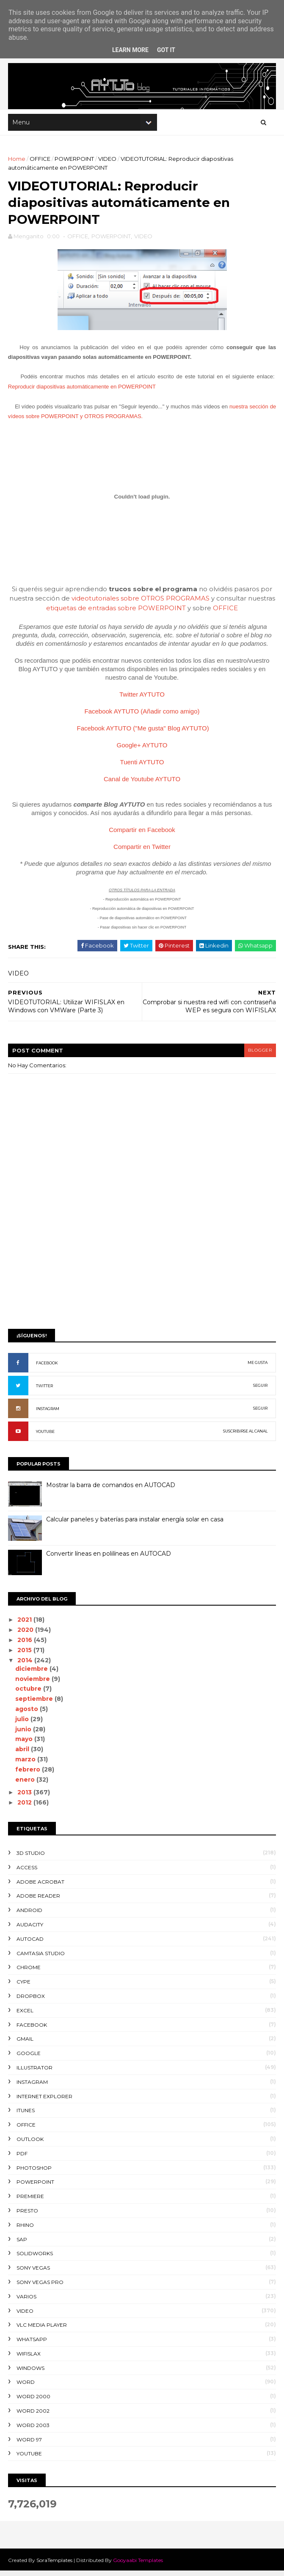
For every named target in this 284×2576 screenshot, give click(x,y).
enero (26, 1784)
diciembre (33, 1674)
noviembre (34, 1684)
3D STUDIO (31, 1858)
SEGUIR (260, 1391)
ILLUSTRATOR (35, 2073)
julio (23, 1724)
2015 (26, 1655)
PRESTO (28, 2215)
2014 (26, 1665)
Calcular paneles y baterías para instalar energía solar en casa (135, 1525)
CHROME (29, 1973)
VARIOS (27, 2301)
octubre (30, 1694)
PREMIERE (30, 2202)
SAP (22, 2244)
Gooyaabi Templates (138, 2565)
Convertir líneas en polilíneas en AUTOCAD (109, 1559)
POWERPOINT (74, 160)
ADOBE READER (39, 1901)
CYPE (24, 1987)
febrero (29, 1774)
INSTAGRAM (48, 1414)
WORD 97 (29, 2444)
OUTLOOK (30, 2144)
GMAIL (25, 2044)
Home (17, 160)
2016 (26, 1645)
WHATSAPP (32, 2345)
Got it (166, 50)
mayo (25, 1744)
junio (24, 1734)
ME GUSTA (257, 1368)
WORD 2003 (33, 2430)
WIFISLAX (29, 2359)
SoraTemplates (55, 2565)
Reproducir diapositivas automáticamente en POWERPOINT (82, 391)
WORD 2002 (33, 2416)
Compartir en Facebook (142, 834)
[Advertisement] (142, 1262)
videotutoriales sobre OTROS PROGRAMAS (141, 604)
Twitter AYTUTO (142, 699)
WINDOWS (31, 2373)
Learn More (130, 50)
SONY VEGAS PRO (40, 2287)
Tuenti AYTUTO (142, 767)
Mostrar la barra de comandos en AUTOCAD (111, 1490)
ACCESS (27, 1872)
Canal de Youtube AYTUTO (142, 784)
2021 (26, 1625)
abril (23, 1754)
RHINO (25, 2230)
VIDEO (108, 160)
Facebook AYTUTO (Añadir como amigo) (141, 716)
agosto (28, 1714)
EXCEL (25, 2015)
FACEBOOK (47, 1368)
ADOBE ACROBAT (41, 1887)
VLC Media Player (42, 2330)
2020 (27, 1635)
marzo (27, 1765)
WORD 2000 (34, 2402)
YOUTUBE (45, 1437)
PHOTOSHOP (34, 2173)
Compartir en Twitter (142, 851)
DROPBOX (31, 2001)
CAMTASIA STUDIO (41, 1958)
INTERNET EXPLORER (45, 2101)
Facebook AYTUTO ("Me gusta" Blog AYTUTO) (143, 733)
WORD (26, 2387)
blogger (259, 1055)
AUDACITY (30, 1930)
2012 (26, 1808)
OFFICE (40, 160)
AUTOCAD (30, 1944)
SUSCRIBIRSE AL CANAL (245, 1436)
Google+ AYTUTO (142, 750)
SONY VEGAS (33, 2273)
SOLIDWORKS (35, 2259)
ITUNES (26, 2116)
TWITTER (44, 1391)
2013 (26, 1798)
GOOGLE (29, 2058)
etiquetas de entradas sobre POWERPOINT (116, 613)
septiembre (35, 1704)
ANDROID (30, 1915)
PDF (22, 2158)
